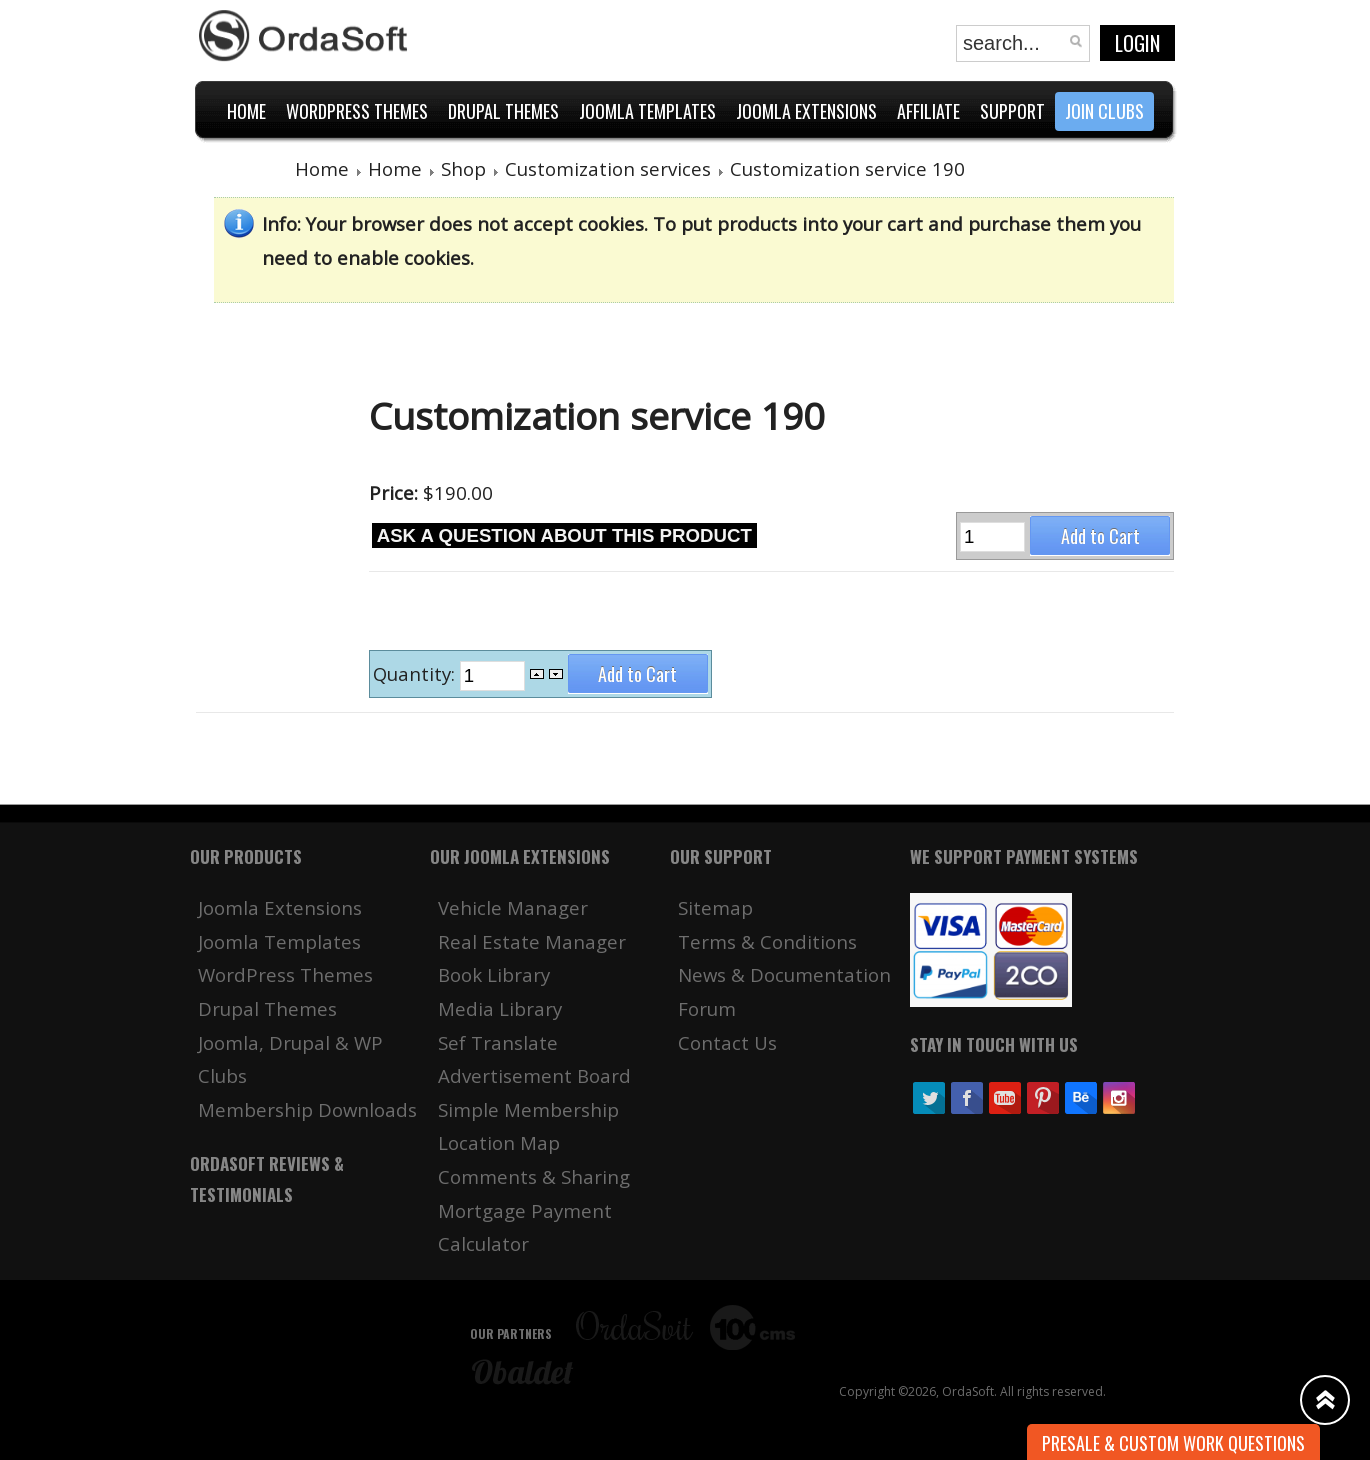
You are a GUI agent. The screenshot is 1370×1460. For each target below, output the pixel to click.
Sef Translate (498, 1042)
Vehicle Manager (513, 907)
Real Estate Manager (532, 941)
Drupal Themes (267, 1008)
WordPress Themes (285, 974)
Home (322, 168)
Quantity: (416, 674)
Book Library (494, 974)
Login (1137, 43)
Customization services (608, 168)
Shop (463, 168)
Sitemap (715, 907)
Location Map (499, 1142)
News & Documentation (784, 974)
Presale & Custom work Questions (1173, 1443)
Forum (707, 1008)
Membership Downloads (307, 1109)
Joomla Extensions (280, 907)
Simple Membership (528, 1109)
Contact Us (727, 1042)
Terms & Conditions (767, 941)
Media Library (500, 1008)
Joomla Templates (279, 941)
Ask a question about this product (564, 535)
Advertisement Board (534, 1075)
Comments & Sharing (534, 1176)
